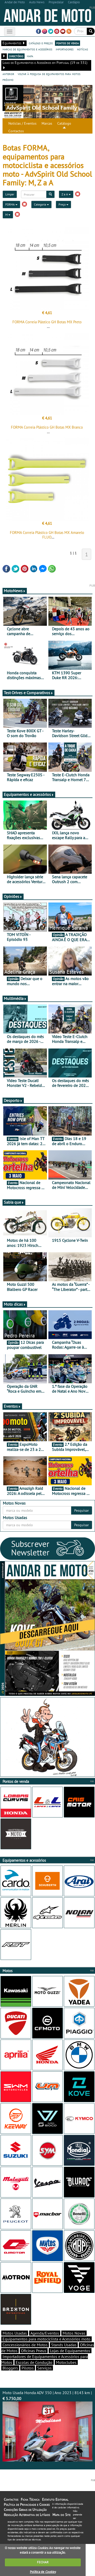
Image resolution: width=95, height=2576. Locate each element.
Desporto (13, 1100)
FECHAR (43, 2562)
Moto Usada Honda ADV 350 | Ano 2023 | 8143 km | (47, 2426)
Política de (43, 2572)
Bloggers (10, 2367)
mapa (30, 56)
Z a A (66, 194)
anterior (8, 73)
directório (16, 56)
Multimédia (15, 998)
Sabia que (14, 1202)
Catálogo (64, 123)
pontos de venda (67, 43)
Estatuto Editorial (55, 2499)
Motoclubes (66, 2362)
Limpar (9, 194)
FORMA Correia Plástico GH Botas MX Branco (47, 427)
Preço (63, 204)
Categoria (41, 204)
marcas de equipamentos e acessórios (27, 49)
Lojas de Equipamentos (70, 2350)
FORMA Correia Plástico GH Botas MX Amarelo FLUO (47, 535)
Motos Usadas (15, 2333)
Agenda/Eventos (44, 2333)
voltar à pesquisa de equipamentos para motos (49, 73)
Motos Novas (74, 2333)
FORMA (11, 204)
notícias (82, 49)
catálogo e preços (41, 43)
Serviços (44, 2367)
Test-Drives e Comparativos (28, 692)
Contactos (16, 131)
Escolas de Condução (34, 2362)
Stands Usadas (64, 2344)
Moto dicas (15, 1304)
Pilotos (28, 2367)
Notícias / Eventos (22, 123)
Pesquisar (81, 1510)
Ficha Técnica (30, 2499)
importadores (64, 49)
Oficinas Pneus (33, 2350)
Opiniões (13, 896)
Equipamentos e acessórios (29, 794)
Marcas (47, 123)
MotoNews (15, 590)
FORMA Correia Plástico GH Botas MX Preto (47, 321)
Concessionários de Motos (25, 2344)
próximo (8, 79)
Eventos (12, 1406)
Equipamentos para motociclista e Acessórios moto (46, 2338)
